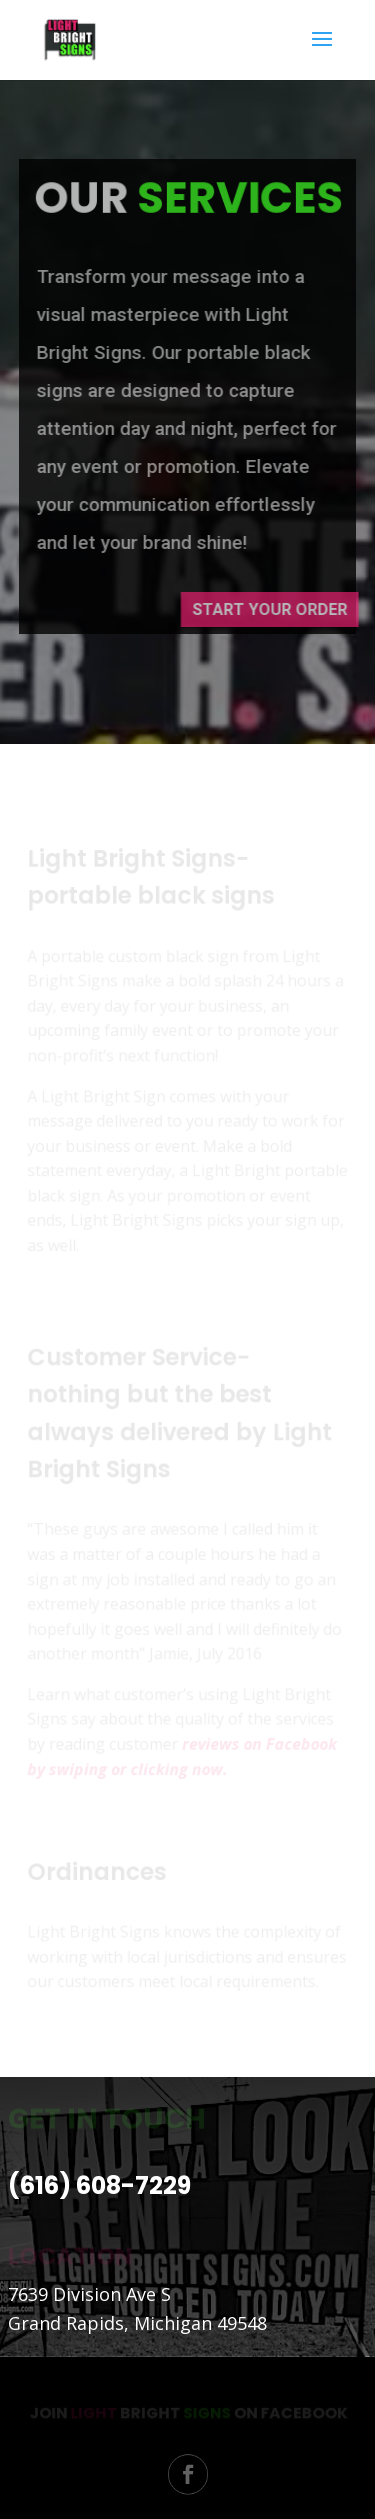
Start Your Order (277, 609)
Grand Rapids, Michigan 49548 (137, 2323)
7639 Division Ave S (89, 2294)
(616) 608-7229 (99, 2185)
